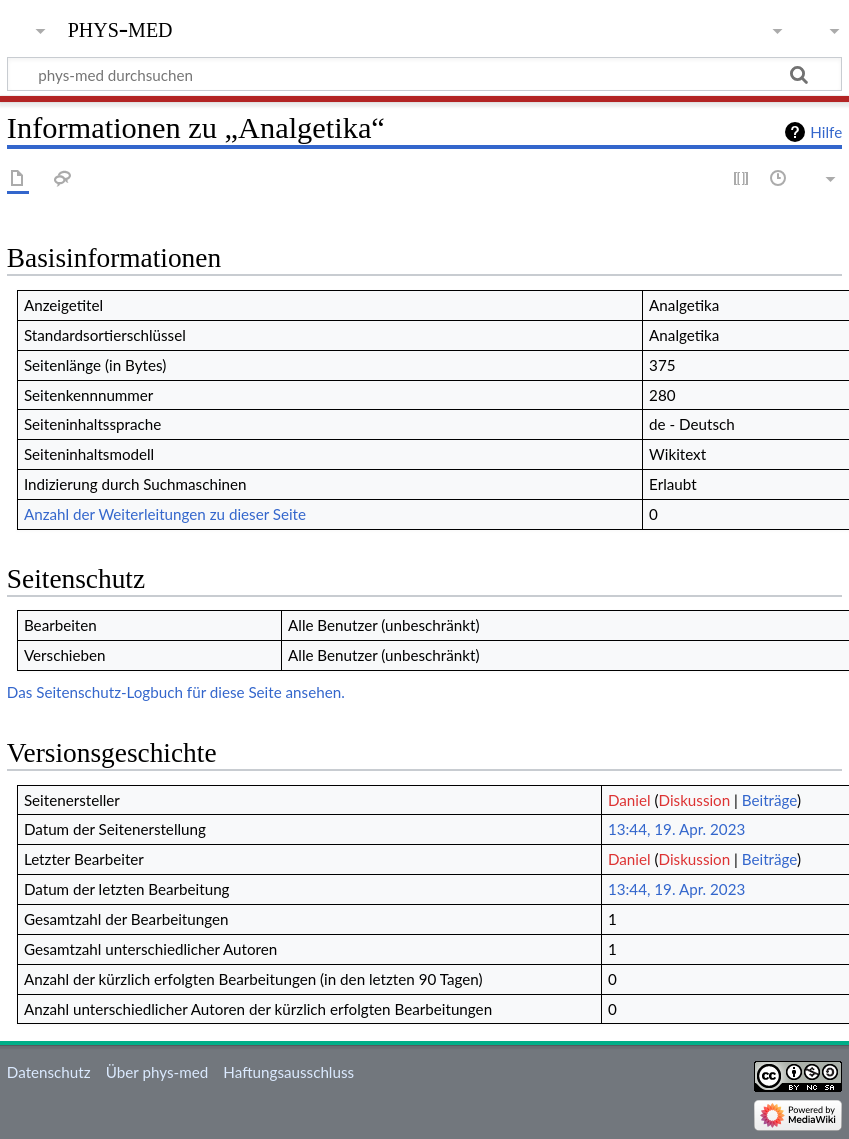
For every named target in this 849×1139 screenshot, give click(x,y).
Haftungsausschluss (288, 1072)
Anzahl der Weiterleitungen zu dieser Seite (165, 514)
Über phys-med (157, 1072)
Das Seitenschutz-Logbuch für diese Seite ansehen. (176, 692)
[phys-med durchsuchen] (424, 74)
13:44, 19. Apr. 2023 (676, 829)
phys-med (120, 27)
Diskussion (695, 800)
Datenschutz (49, 1072)
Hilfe (826, 132)
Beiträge (769, 800)
